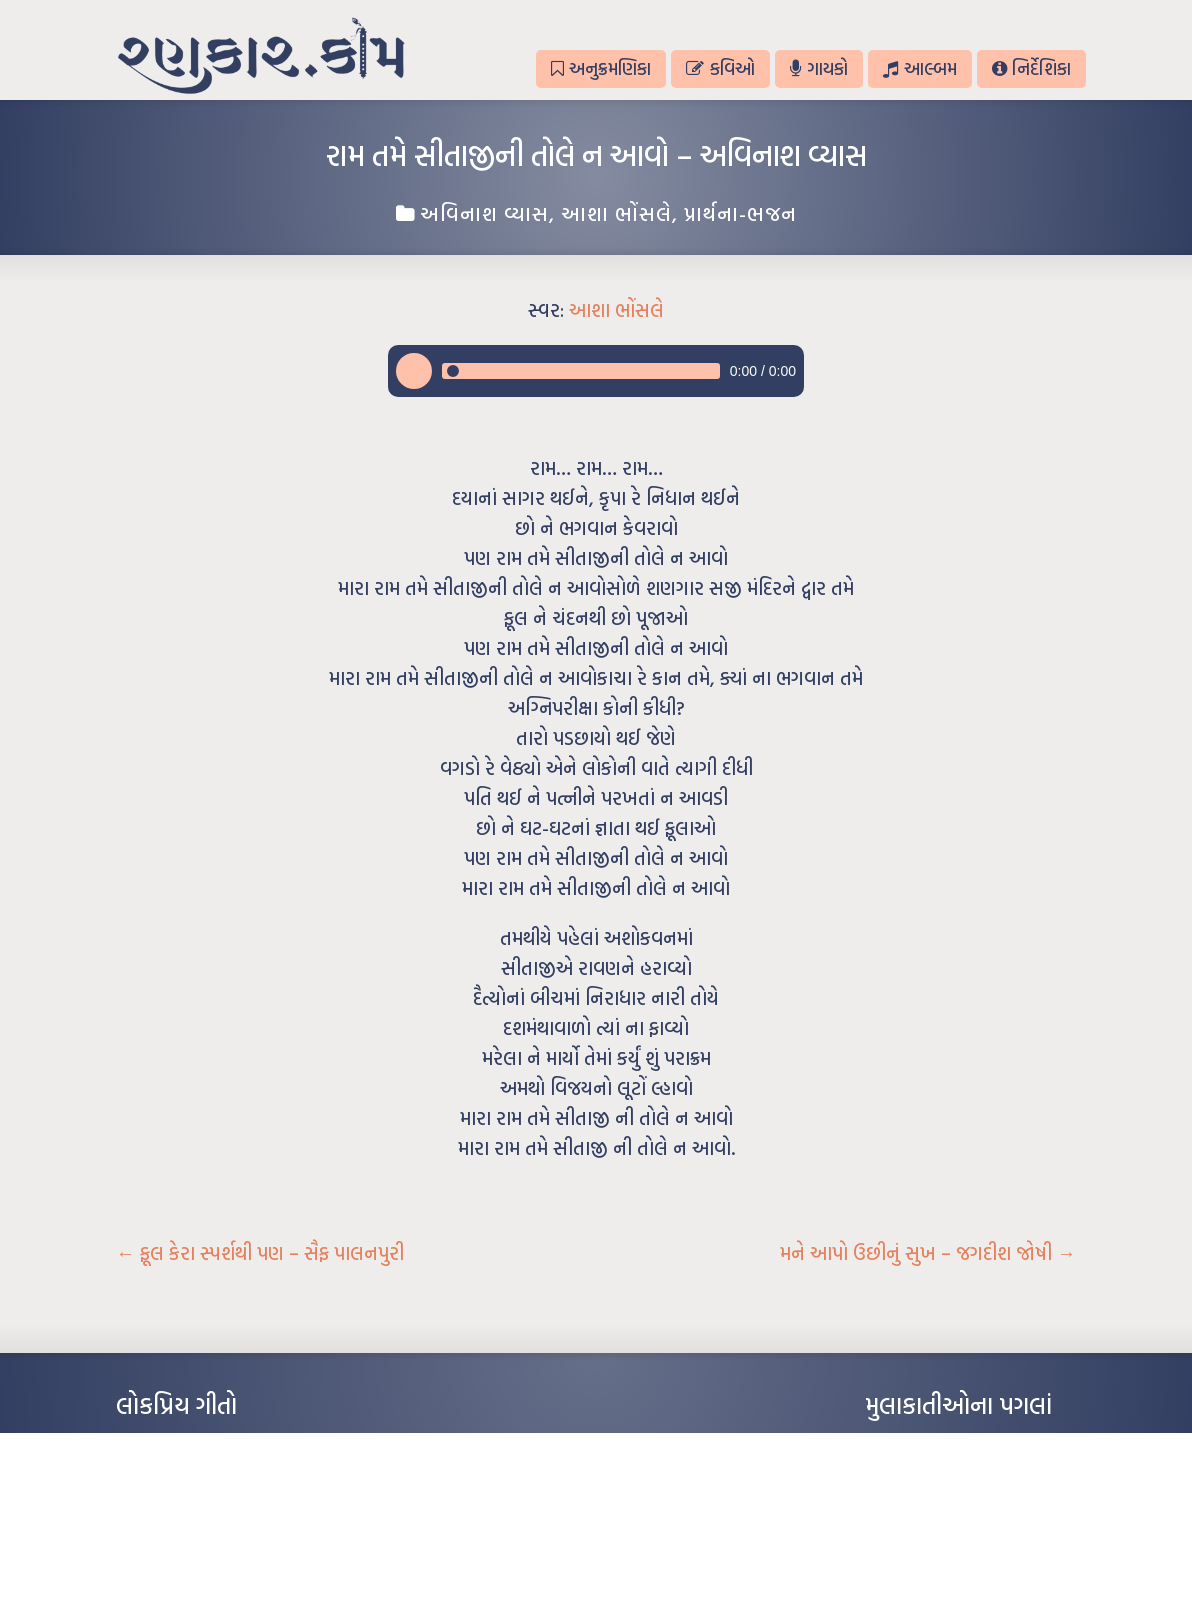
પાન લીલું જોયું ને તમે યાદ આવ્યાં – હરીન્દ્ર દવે (221, 1504)
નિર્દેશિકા (1031, 68)
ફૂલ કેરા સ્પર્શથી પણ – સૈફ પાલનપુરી (260, 1253)
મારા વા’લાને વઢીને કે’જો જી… (185, 1474)
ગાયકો (819, 68)
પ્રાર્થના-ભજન (740, 213)
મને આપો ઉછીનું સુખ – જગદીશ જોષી (928, 1253)
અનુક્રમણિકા (601, 68)
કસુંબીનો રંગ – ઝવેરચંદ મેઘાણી (188, 1564)
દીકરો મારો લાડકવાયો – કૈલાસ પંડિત (201, 1534)
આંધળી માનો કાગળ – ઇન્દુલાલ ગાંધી (200, 1444)
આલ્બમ (919, 68)
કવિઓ (720, 68)
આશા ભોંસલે (616, 213)
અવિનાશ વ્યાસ (484, 213)
